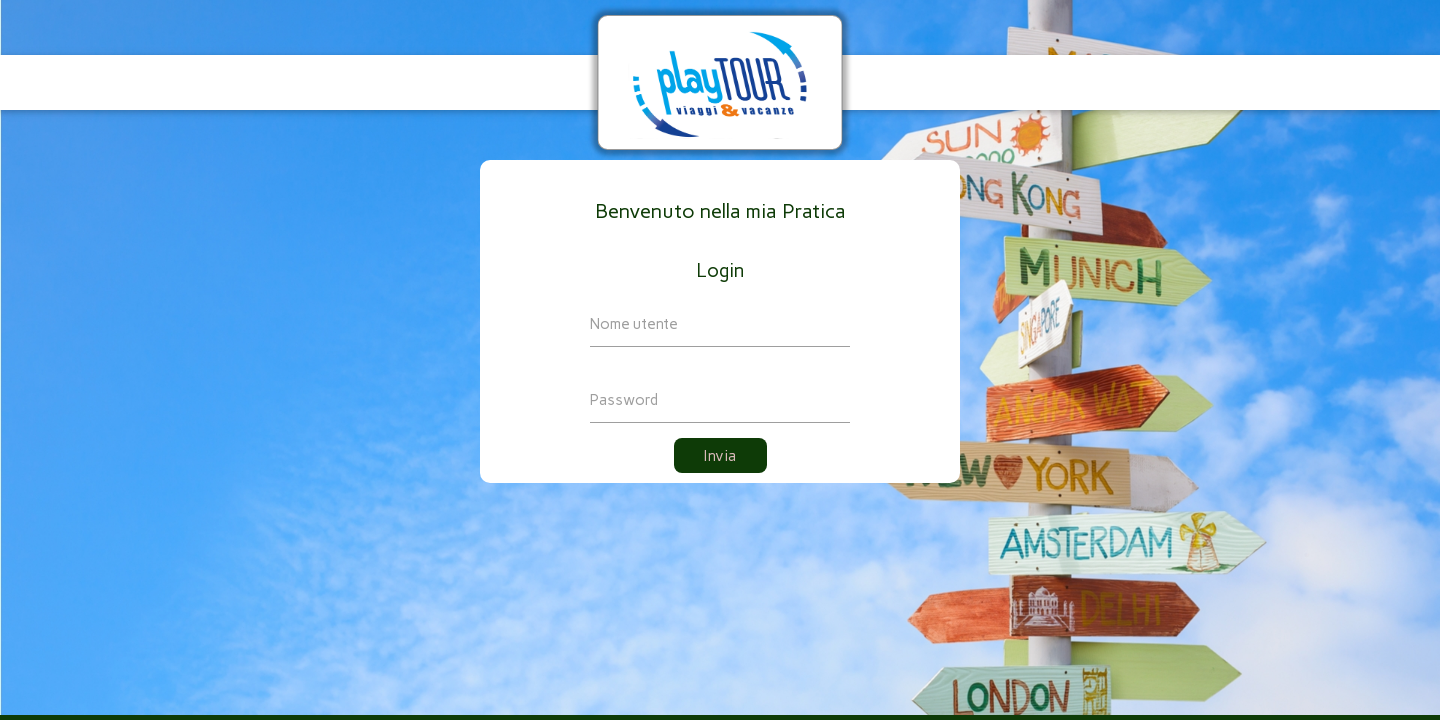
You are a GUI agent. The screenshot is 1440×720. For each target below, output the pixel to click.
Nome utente (634, 324)
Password (624, 400)
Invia (720, 456)
